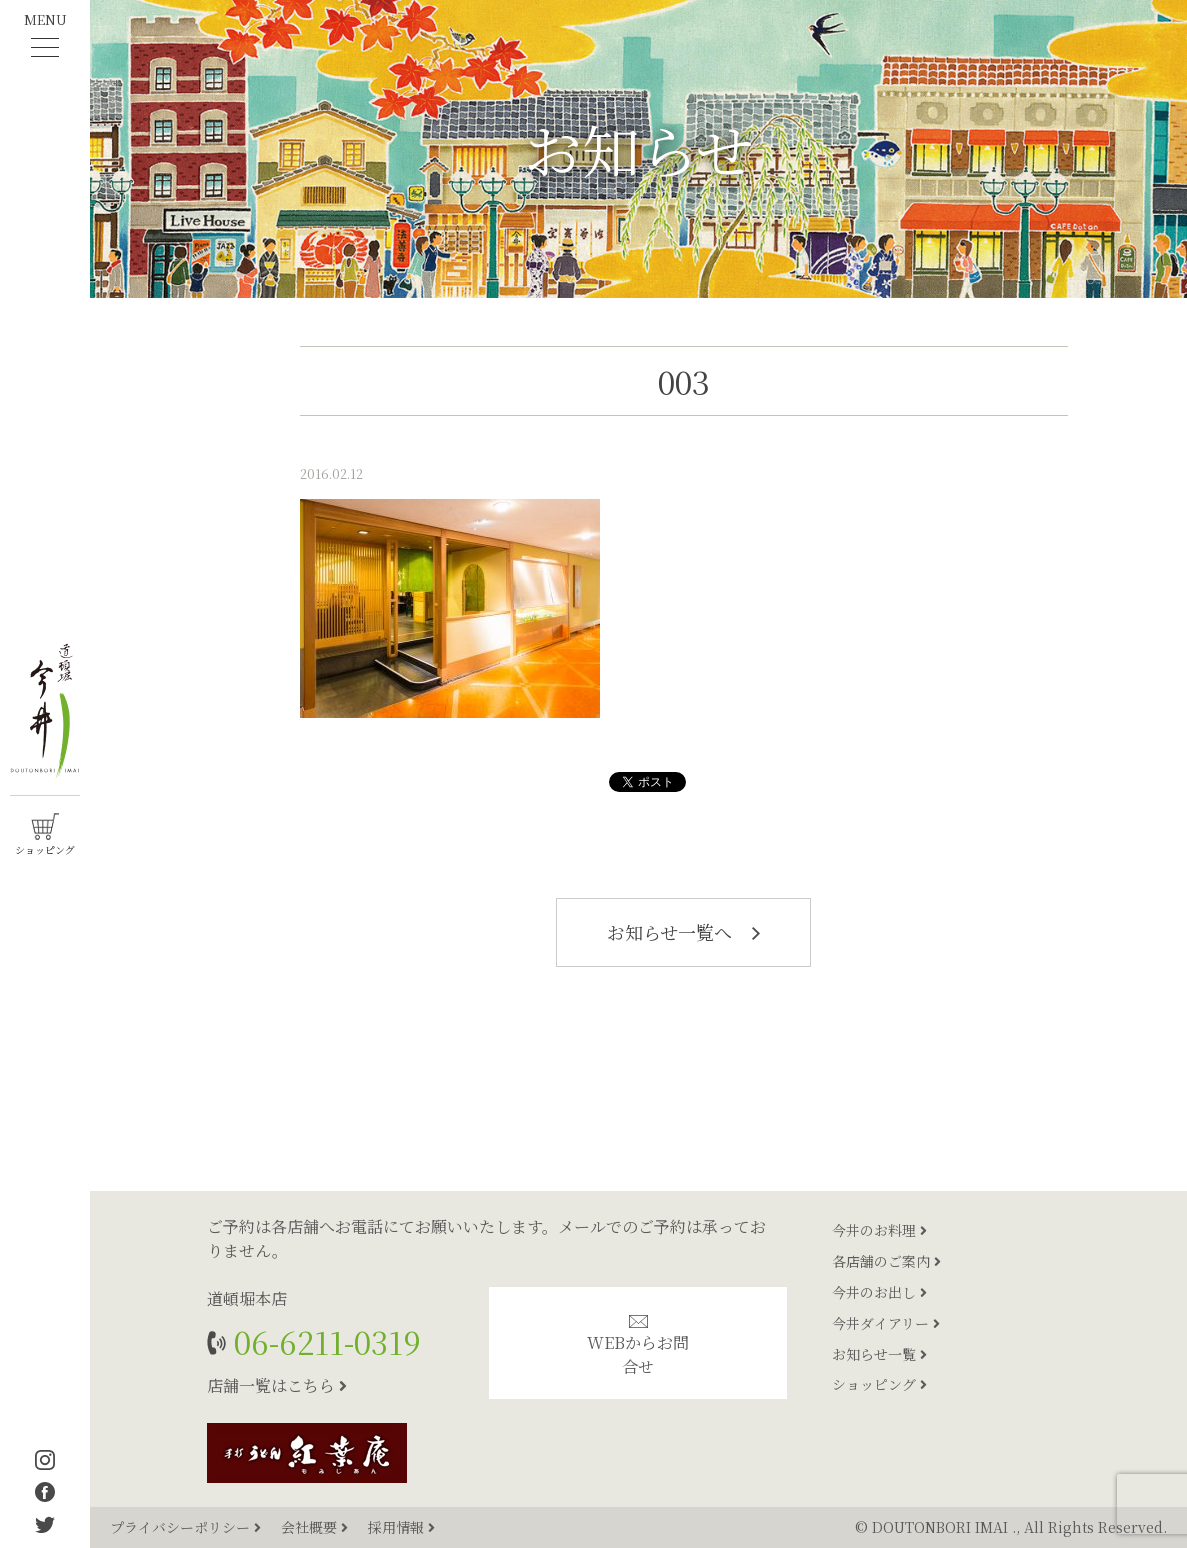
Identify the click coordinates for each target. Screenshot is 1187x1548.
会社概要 (316, 1527)
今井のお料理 (879, 1230)
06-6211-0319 (323, 1341)
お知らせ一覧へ (683, 932)
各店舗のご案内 (886, 1261)
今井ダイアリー (886, 1323)
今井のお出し (879, 1292)
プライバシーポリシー (187, 1527)
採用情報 (401, 1527)
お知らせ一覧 (879, 1354)
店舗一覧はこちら (277, 1385)
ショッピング (879, 1384)
